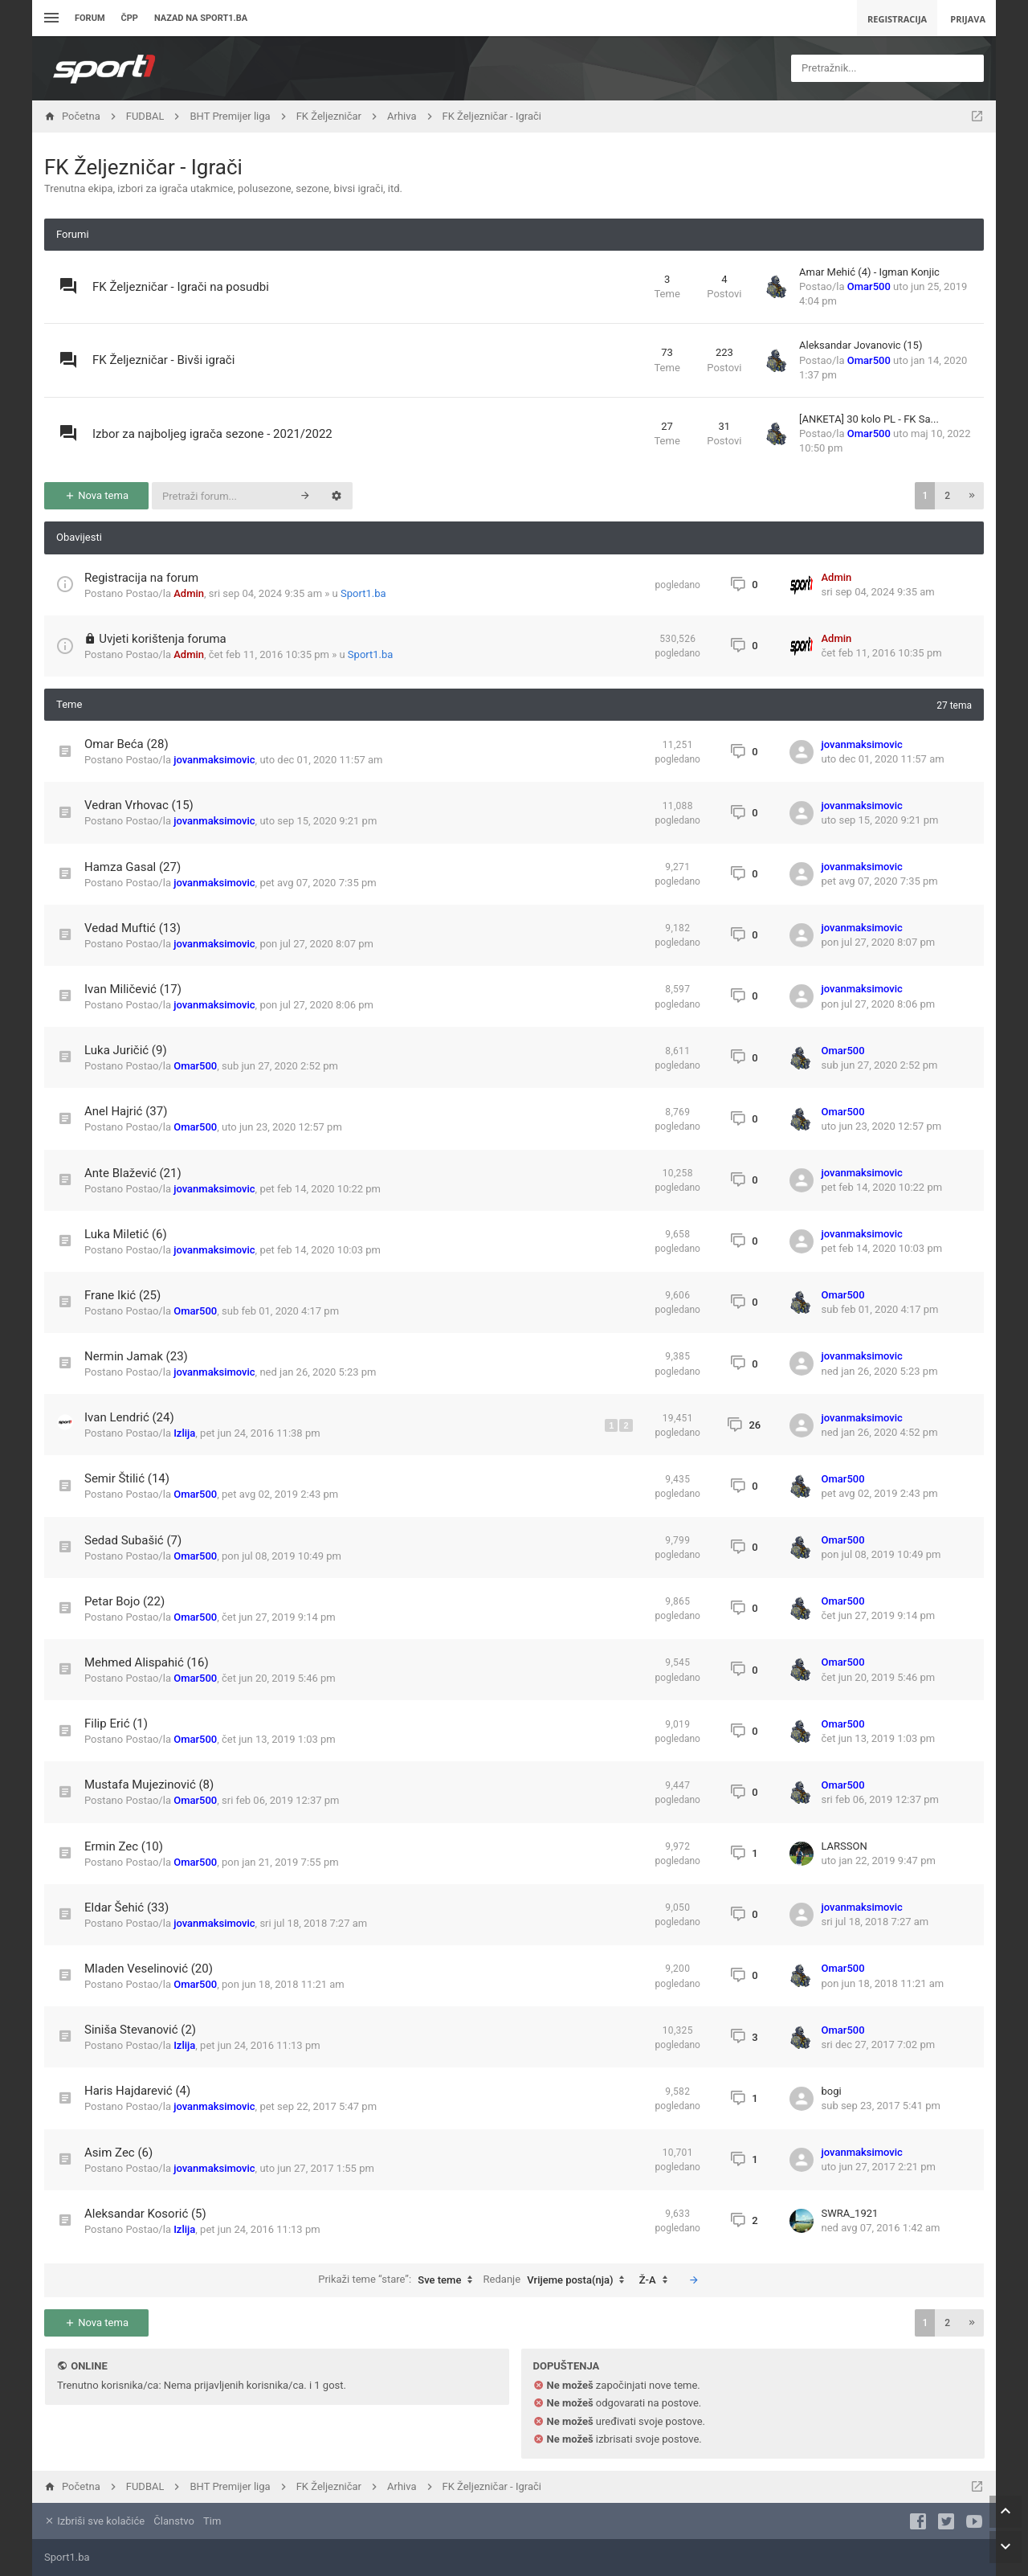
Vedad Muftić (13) (132, 928)
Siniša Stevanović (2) (140, 2029)
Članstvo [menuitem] (173, 2521)
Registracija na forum (141, 577)
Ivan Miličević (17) (133, 989)
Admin (188, 593)
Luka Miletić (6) (125, 1234)
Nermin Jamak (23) (136, 1356)
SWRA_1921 (850, 2213)
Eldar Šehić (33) (126, 1907)
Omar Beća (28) (126, 744)
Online (89, 2366)
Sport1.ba (363, 593)
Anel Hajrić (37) (125, 1111)
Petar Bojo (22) (124, 1601)
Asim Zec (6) (118, 2152)
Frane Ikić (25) (122, 1295)
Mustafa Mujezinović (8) (149, 1784)
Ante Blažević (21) (133, 1173)
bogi (832, 2091)
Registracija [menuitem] (897, 19)
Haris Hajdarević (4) (137, 2090)
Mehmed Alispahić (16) (146, 1662)
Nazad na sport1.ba (200, 18)
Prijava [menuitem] (967, 19)
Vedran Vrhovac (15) (139, 805)
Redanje (558, 2280)
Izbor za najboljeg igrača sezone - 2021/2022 (212, 434)
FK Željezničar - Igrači (143, 167)
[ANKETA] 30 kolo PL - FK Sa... (869, 419)
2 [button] (947, 495)
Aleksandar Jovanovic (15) (860, 345)
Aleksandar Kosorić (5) (145, 2213)
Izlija (184, 1433)
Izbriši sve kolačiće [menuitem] (94, 2521)
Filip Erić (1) (116, 1723)
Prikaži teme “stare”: (399, 2280)
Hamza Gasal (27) (132, 867)
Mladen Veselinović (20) (148, 1968)
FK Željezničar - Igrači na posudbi (180, 287)
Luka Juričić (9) (125, 1050)
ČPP (129, 18)
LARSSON (844, 1846)
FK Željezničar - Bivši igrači (163, 360)
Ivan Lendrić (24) (129, 1417)
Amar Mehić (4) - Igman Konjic (869, 272)
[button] (972, 495)
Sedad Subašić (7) (133, 1540)
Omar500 (869, 286)
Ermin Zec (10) (123, 1846)
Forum (90, 18)
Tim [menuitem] (212, 2521)
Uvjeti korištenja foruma (162, 639)
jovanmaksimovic (214, 760)
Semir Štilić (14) (126, 1478)
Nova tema (96, 495)
